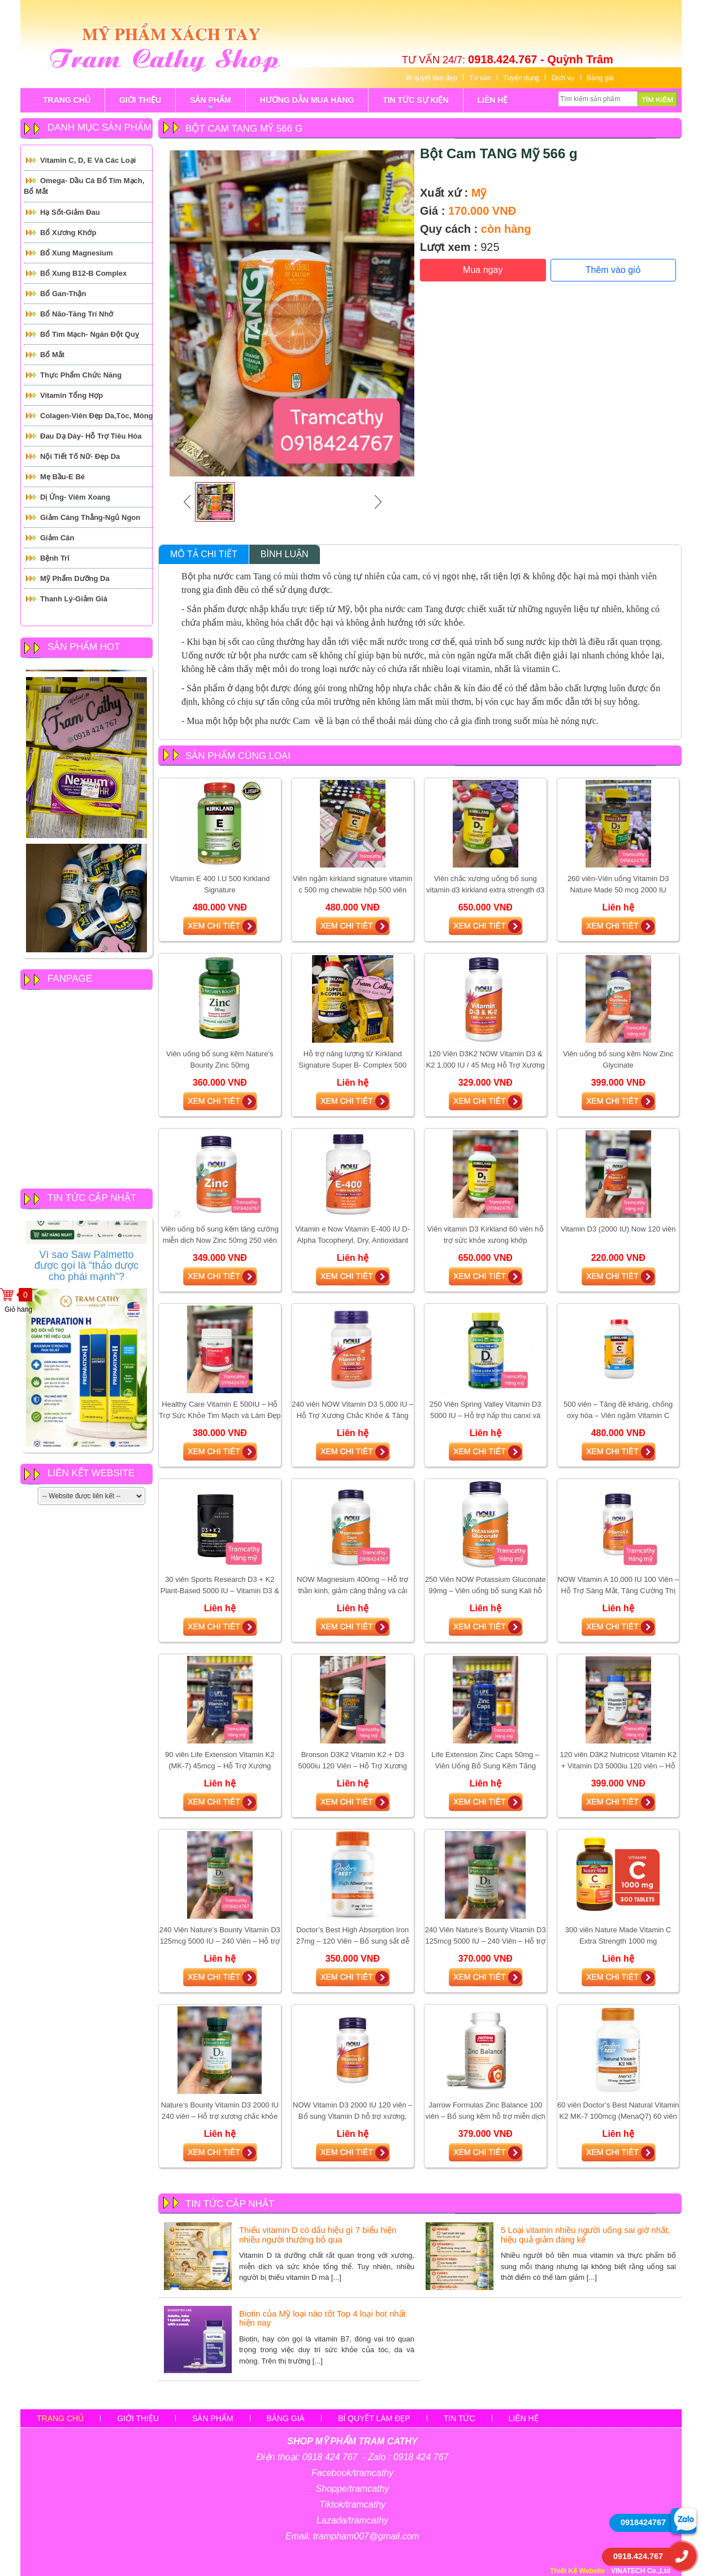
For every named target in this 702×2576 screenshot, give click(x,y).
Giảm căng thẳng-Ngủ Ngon (90, 517)
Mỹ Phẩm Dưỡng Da (75, 578)
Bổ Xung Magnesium (76, 253)
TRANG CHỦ (66, 100)
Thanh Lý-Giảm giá (73, 599)
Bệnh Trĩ (55, 558)
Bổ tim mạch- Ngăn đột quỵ (89, 334)
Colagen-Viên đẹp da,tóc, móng (96, 415)
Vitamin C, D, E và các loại (88, 160)
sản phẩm (210, 104)
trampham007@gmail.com (366, 2536)
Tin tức (459, 2418)
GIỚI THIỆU (140, 100)
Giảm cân (57, 538)
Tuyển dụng (521, 78)
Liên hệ (524, 2418)
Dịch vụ (563, 78)
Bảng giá (600, 78)
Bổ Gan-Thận (63, 293)
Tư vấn (480, 78)
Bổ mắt (52, 354)
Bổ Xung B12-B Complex (83, 273)
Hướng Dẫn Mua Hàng (307, 100)
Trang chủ (60, 2418)
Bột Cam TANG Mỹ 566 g (499, 153)
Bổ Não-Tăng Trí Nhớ (76, 314)
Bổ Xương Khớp (68, 232)
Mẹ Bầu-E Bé (62, 476)
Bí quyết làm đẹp (431, 78)
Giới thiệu (138, 2418)
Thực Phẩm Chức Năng (81, 375)
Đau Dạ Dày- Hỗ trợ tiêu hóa (91, 436)
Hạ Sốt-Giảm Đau (70, 212)
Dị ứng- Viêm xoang (75, 497)
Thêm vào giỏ (613, 270)
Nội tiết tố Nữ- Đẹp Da (80, 456)
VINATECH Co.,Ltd (640, 2571)
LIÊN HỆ (493, 100)
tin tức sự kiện (415, 100)
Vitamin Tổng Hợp (71, 395)
